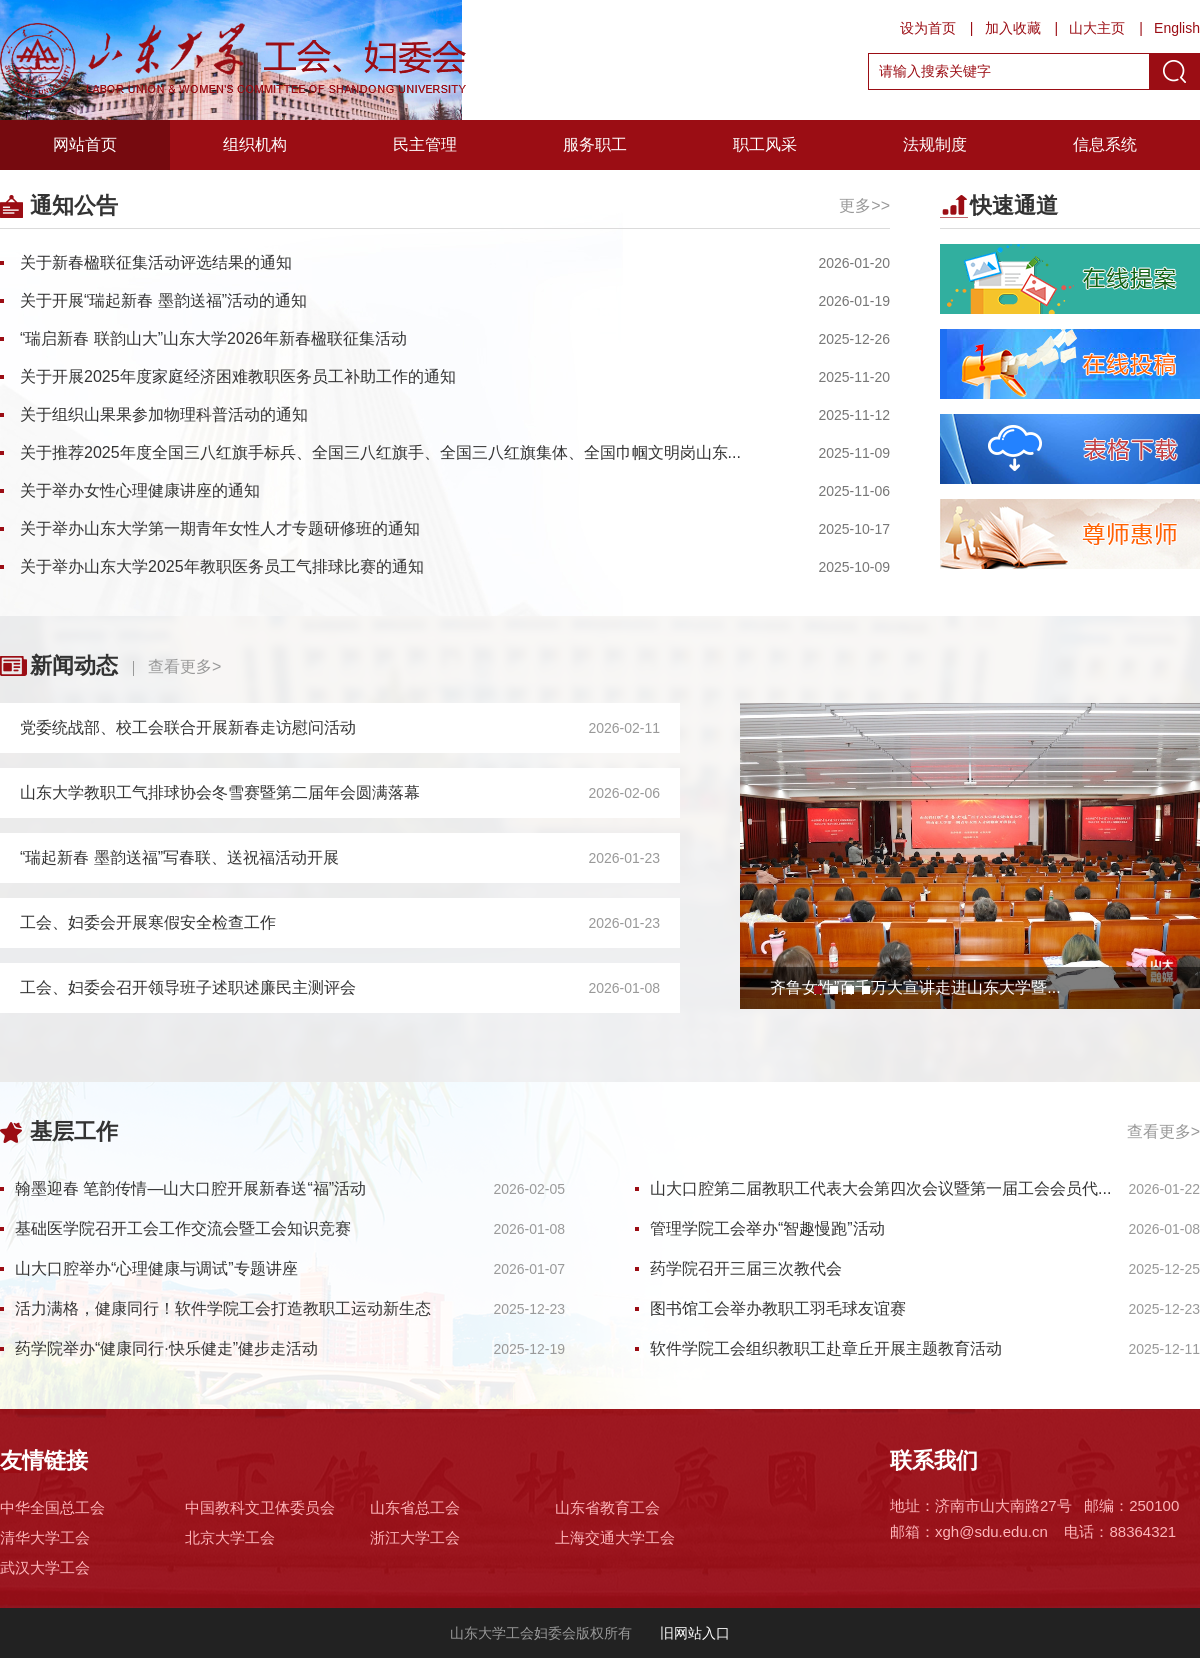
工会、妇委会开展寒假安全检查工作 (148, 922)
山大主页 (1097, 28)
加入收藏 (1013, 28)
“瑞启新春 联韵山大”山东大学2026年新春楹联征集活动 (213, 338)
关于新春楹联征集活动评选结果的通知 (156, 262)
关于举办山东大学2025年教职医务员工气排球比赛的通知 (222, 566)
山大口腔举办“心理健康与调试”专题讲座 (156, 1268)
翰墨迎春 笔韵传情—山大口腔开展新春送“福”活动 (190, 1188)
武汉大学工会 (45, 1567)
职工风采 (765, 144)
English (1177, 28)
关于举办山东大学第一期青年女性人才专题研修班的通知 (220, 528)
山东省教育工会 (607, 1507)
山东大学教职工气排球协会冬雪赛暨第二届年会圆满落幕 (220, 792)
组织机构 (255, 144)
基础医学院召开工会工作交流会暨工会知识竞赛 (183, 1228)
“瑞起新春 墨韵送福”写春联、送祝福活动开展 (179, 857)
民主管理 (425, 144)
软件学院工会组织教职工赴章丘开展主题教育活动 (826, 1348)
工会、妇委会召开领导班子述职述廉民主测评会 (188, 987)
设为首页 (928, 28)
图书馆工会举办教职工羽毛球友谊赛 (778, 1308)
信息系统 (1105, 144)
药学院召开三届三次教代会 (746, 1268)
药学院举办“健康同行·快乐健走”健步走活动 (166, 1348)
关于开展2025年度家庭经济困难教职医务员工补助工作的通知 (238, 376)
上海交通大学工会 (615, 1537)
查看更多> (184, 666)
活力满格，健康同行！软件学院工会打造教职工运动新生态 (223, 1308)
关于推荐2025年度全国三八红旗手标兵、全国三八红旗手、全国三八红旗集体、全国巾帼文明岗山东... (380, 452)
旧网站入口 (693, 1633)
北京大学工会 (230, 1537)
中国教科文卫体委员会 (260, 1507)
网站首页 (85, 144)
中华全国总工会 (52, 1507)
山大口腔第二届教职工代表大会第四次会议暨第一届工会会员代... (880, 1188)
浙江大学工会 (415, 1537)
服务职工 (595, 144)
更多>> (864, 205)
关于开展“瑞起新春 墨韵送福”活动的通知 (163, 300)
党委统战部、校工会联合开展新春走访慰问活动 (188, 727)
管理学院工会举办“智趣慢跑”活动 (767, 1228)
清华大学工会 (45, 1537)
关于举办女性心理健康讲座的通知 (140, 490)
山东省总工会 (415, 1507)
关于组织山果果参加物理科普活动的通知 (164, 414)
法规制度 (935, 144)
